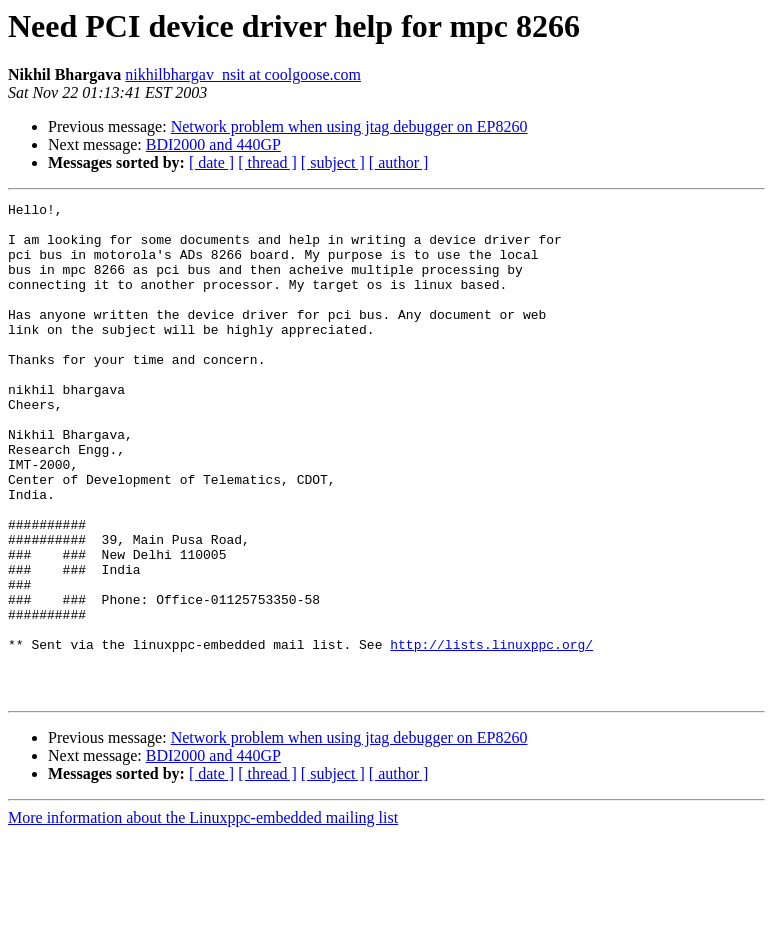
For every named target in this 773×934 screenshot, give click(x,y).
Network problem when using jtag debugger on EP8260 (349, 126)
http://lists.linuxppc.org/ (491, 734)
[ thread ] (267, 162)
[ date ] (211, 162)
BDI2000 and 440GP (213, 144)
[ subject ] (333, 162)
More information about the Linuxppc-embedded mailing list (203, 916)
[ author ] (399, 162)
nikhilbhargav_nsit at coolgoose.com (243, 74)
